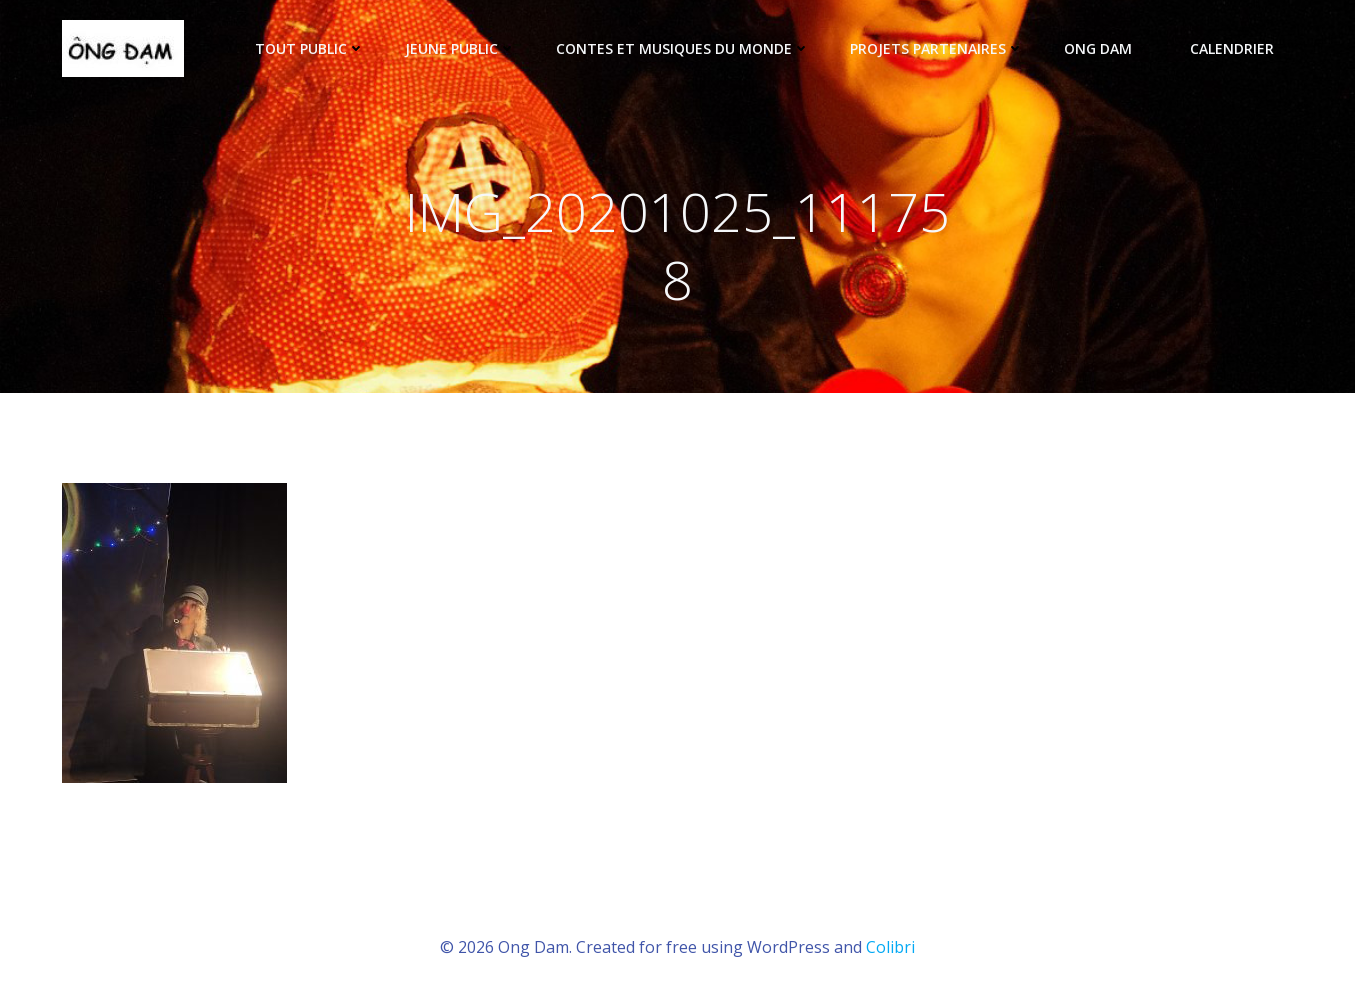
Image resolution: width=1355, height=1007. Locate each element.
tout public (310, 48)
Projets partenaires (937, 48)
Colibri (890, 947)
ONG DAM (1107, 48)
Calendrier (1232, 48)
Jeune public (460, 48)
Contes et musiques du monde (683, 48)
